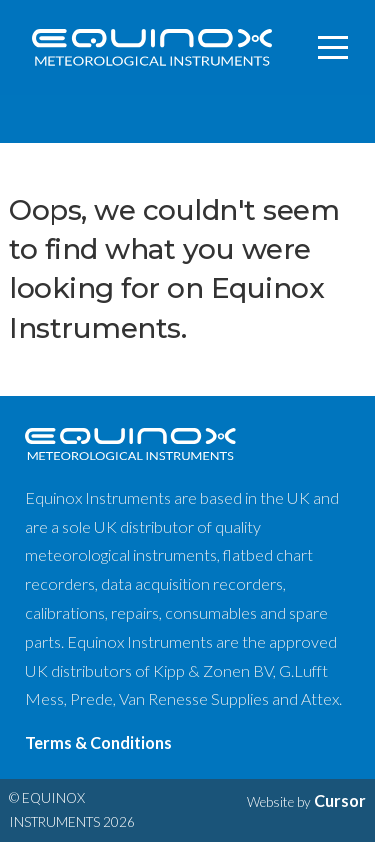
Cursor (340, 800)
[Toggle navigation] (334, 48)
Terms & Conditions (98, 742)
